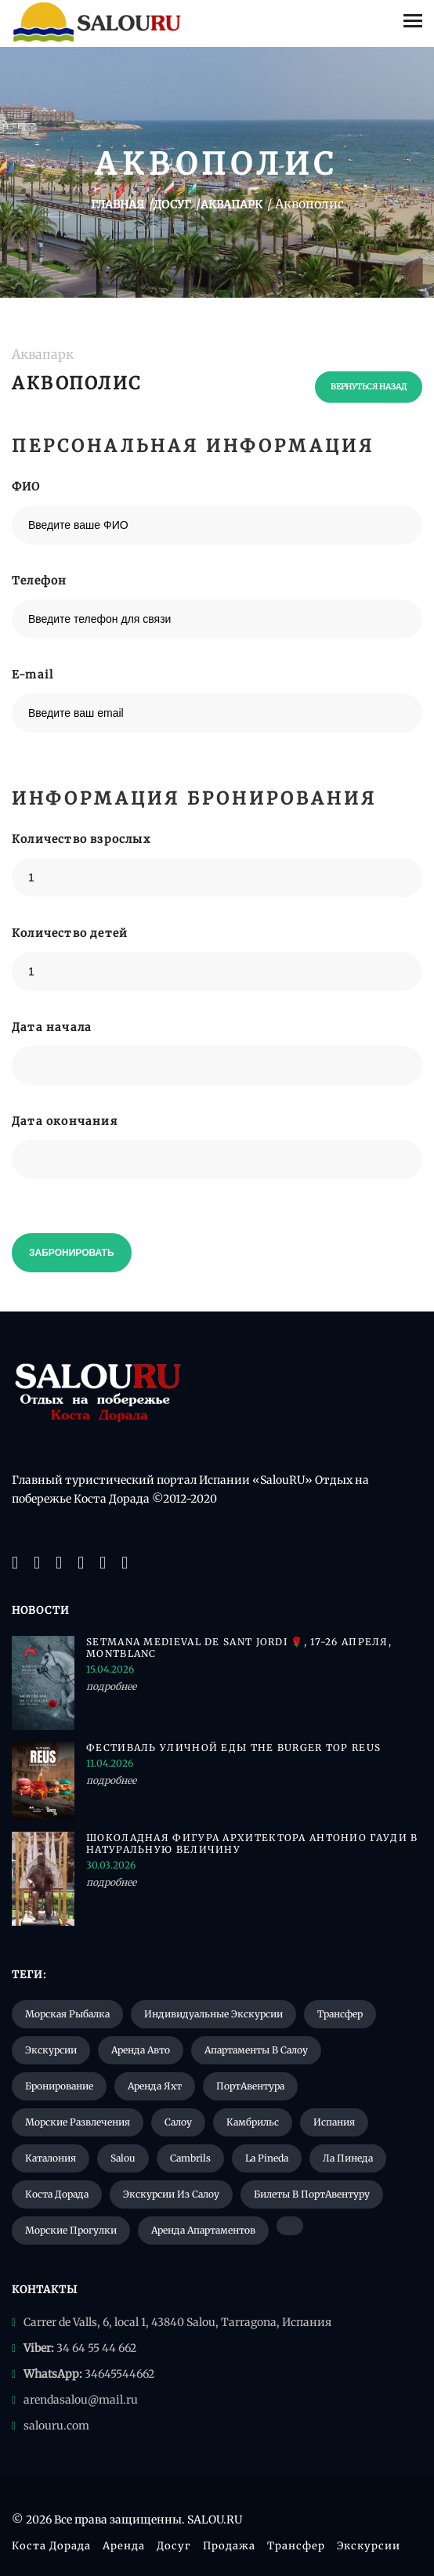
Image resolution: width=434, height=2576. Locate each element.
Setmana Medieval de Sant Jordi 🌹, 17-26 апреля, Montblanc (239, 1647)
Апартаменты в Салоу (256, 2050)
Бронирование (59, 2086)
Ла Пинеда (348, 2158)
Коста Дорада (57, 2194)
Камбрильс (252, 2122)
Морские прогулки (71, 2230)
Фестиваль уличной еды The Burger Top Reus (233, 1747)
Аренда (124, 2545)
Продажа (229, 2545)
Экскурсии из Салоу (171, 2194)
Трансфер (340, 2014)
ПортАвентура (250, 2086)
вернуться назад (369, 387)
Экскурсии (51, 2050)
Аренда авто (140, 2050)
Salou (123, 2158)
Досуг (174, 2545)
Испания (334, 2122)
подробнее (111, 1686)
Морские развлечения (77, 2122)
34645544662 (119, 2374)
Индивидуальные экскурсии (213, 2014)
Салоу (178, 2122)
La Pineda (266, 2158)
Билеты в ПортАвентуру (312, 2194)
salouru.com (56, 2426)
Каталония (50, 2158)
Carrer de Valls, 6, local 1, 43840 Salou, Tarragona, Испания (177, 2322)
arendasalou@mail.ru (81, 2400)
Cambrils (190, 2158)
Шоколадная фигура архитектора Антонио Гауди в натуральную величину (252, 1843)
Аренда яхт (155, 2086)
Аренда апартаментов (203, 2230)
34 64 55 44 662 (96, 2348)
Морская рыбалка (67, 2014)
